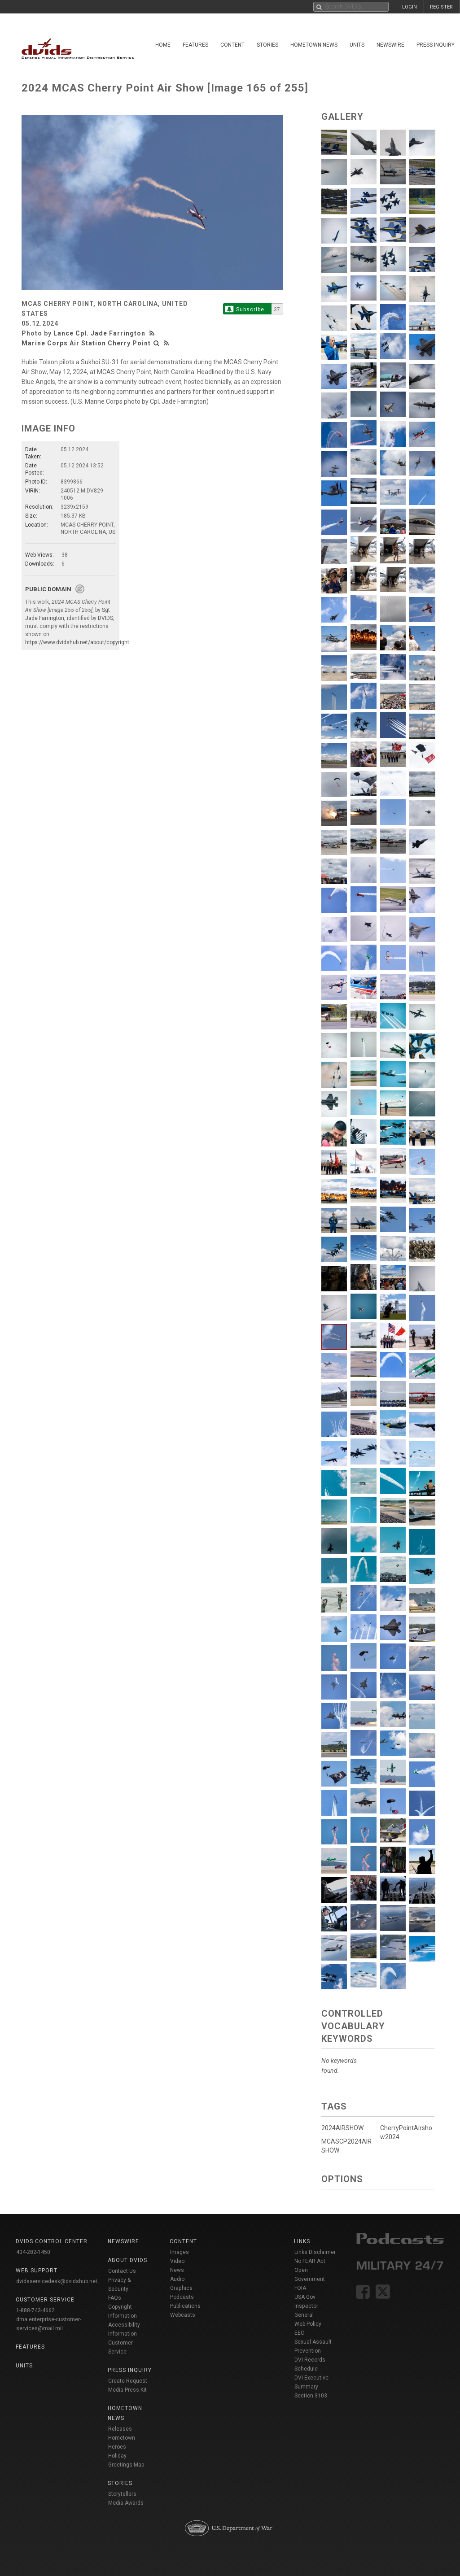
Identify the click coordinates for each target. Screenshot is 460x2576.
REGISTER (441, 7)
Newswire (390, 45)
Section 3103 (310, 2396)
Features (195, 45)
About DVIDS (127, 2260)
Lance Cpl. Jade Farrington (99, 333)
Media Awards (126, 2503)
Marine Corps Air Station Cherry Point (86, 343)
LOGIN (409, 7)
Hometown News (313, 45)
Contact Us (122, 2271)
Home (163, 45)
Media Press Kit (127, 2390)
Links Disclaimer (315, 2252)
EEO (299, 2333)
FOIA (300, 2288)
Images (179, 2252)
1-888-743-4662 (35, 2310)
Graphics (181, 2288)
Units (357, 45)
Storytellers (122, 2494)
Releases (120, 2429)
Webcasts (182, 2315)
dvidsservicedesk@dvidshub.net (56, 2281)
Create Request (127, 2381)
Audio (177, 2279)
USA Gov (304, 2297)
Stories (267, 45)
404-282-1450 (33, 2252)
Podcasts (182, 2297)
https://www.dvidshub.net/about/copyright (77, 642)
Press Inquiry (435, 45)
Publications (185, 2306)
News (177, 2270)
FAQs (114, 2298)
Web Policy (307, 2324)
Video (177, 2261)
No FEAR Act (309, 2261)
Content (232, 45)
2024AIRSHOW (342, 2127)
